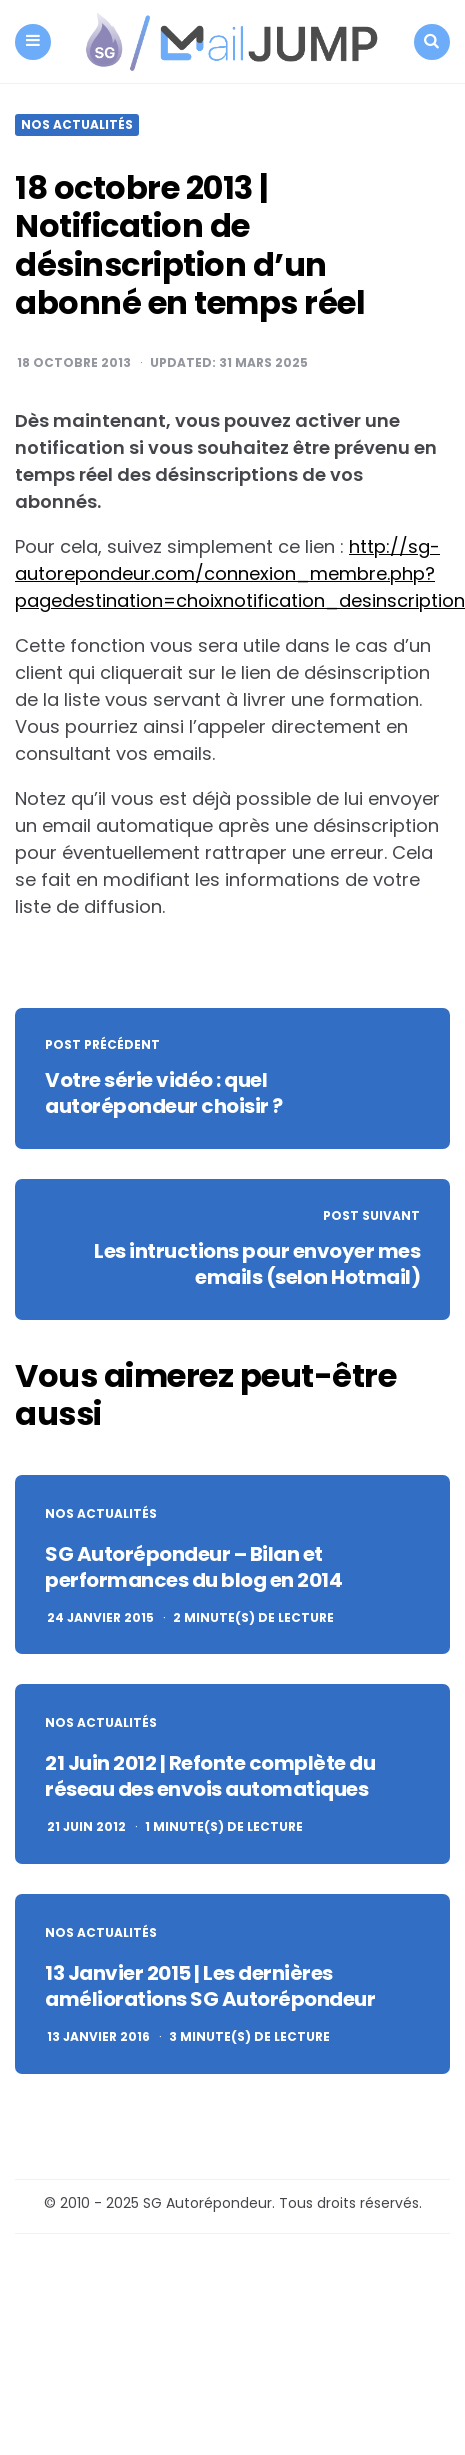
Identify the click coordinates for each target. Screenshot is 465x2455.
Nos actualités (77, 125)
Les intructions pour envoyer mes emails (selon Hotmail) (257, 1264)
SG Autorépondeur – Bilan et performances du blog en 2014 (193, 1567)
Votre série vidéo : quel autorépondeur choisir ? (164, 1093)
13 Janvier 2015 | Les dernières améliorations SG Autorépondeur (210, 1986)
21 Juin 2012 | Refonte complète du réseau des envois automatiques (210, 1776)
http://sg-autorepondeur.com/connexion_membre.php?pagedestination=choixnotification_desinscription (240, 573)
